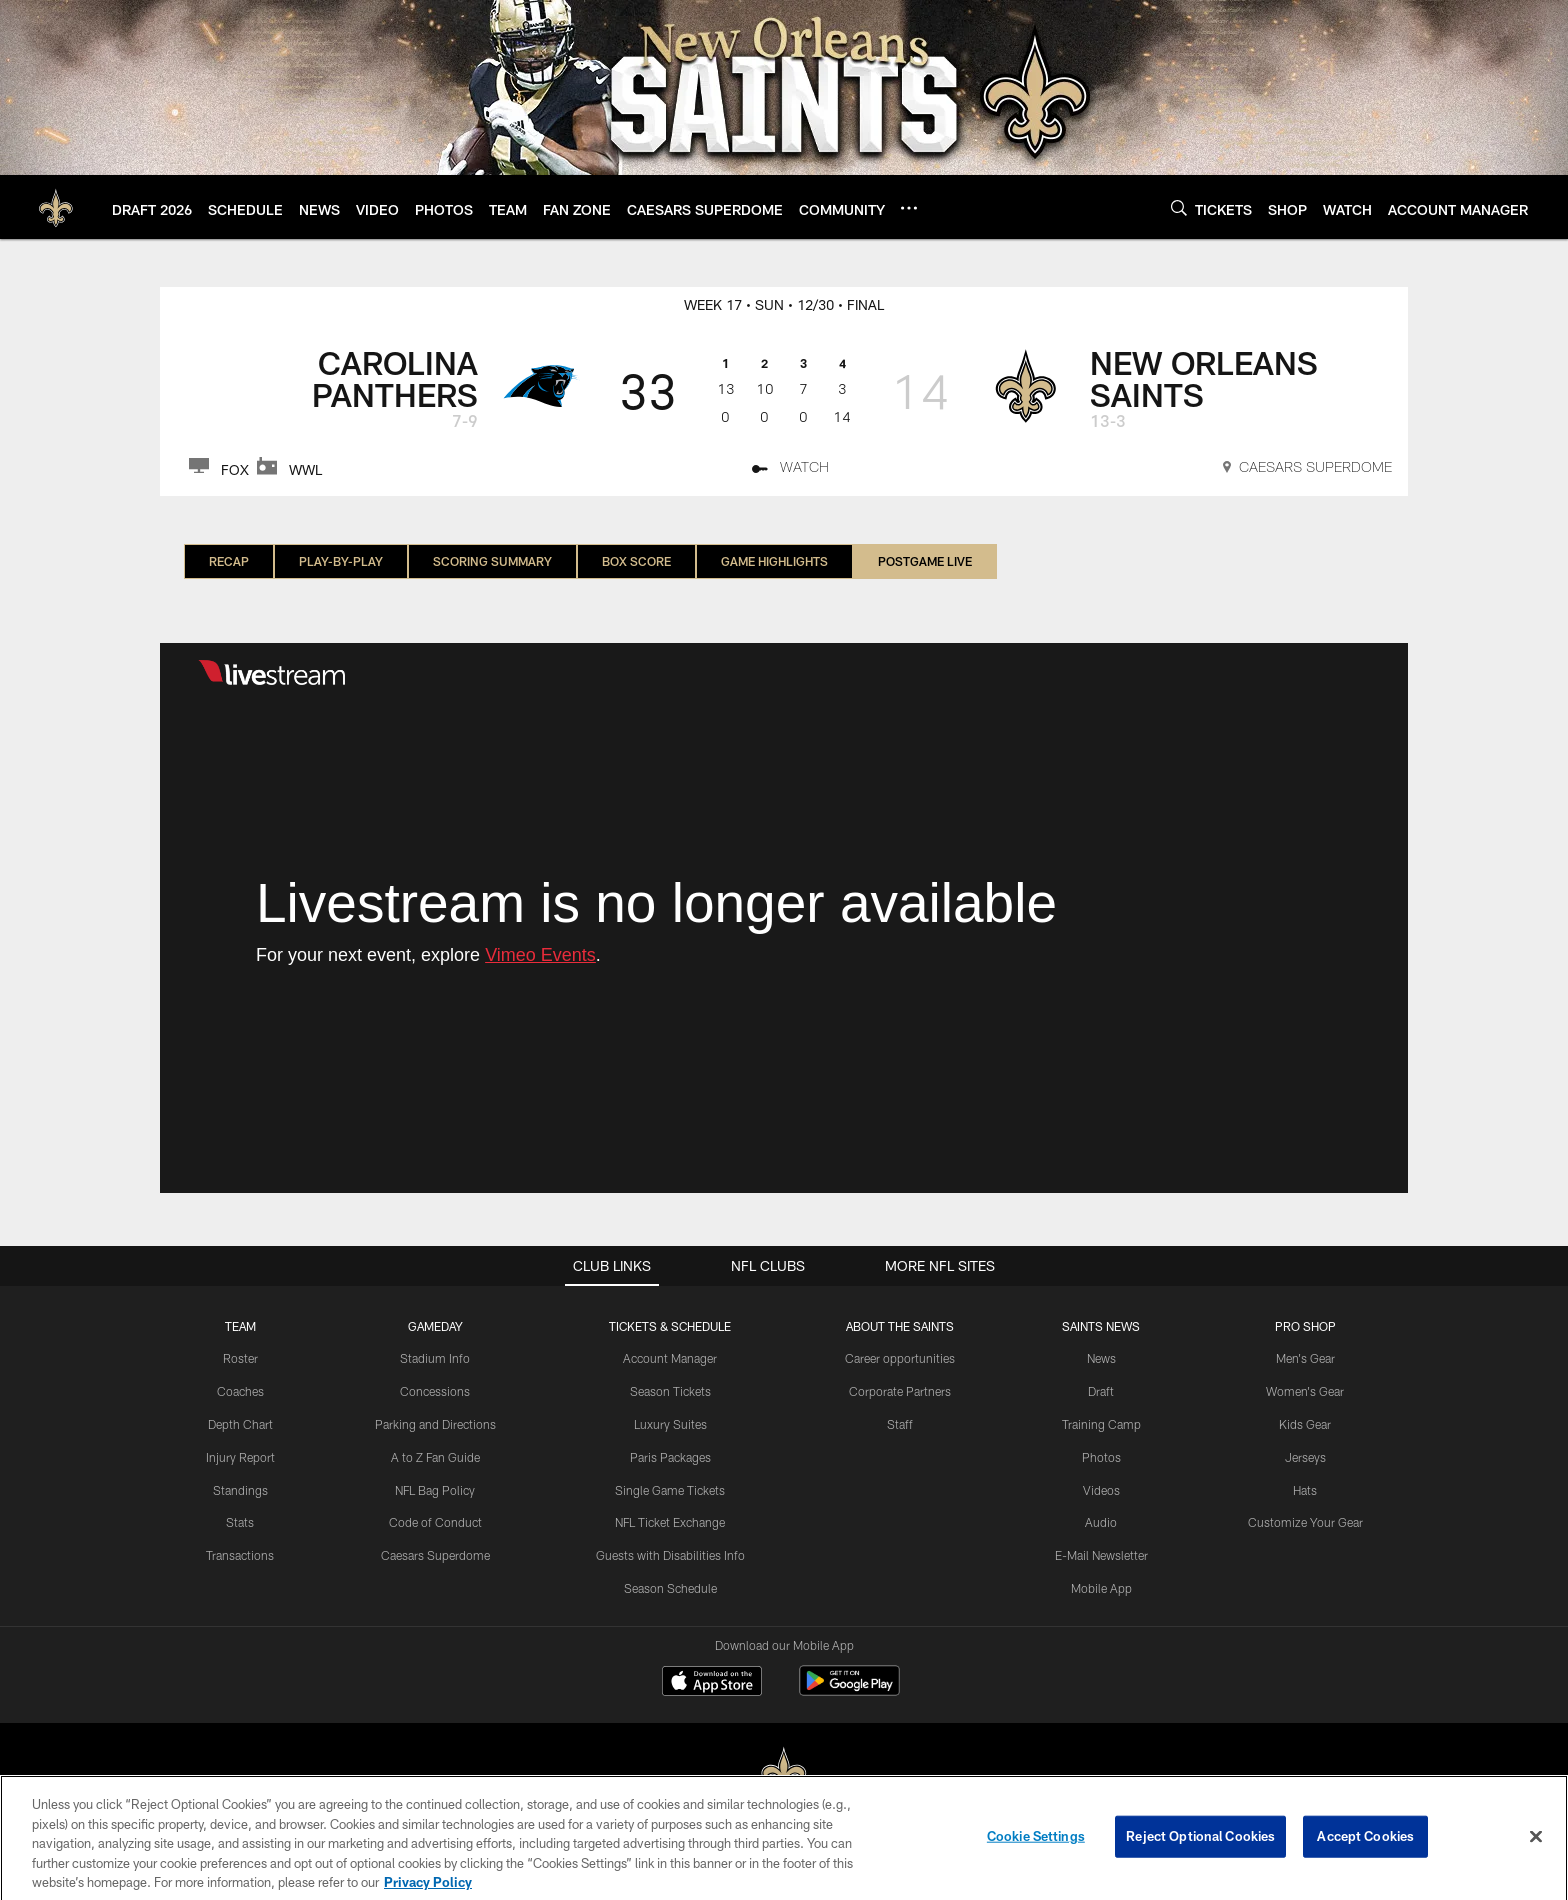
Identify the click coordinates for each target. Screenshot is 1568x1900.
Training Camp (1101, 1424)
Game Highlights (774, 561)
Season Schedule (670, 1588)
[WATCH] (790, 470)
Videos (1101, 1490)
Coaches (240, 1391)
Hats (1305, 1490)
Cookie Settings (1036, 1854)
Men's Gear (1305, 1358)
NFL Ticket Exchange (670, 1522)
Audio (1101, 1522)
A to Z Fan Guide (435, 1457)
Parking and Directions (435, 1424)
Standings (240, 1490)
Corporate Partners (900, 1391)
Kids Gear (1305, 1424)
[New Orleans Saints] (784, 1773)
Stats (240, 1522)
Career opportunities (900, 1358)
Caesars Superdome (435, 1555)
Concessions (435, 1391)
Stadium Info (435, 1358)
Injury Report (240, 1457)
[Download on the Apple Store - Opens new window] (712, 1683)
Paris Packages (670, 1457)
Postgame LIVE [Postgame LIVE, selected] (925, 561)
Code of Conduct (435, 1522)
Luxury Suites (670, 1424)
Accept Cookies (1365, 1854)
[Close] (1536, 1854)
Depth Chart (240, 1424)
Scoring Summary (492, 561)
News (1101, 1358)
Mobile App (1101, 1588)
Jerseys (1305, 1457)
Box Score (636, 561)
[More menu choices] (909, 208)
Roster (240, 1358)
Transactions (240, 1555)
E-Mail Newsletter (1101, 1555)
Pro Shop (1305, 1326)
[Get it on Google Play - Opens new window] (849, 1690)
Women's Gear (1305, 1391)
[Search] (1179, 207)
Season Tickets (670, 1391)
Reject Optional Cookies (1200, 1854)
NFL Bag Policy (435, 1490)
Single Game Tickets (670, 1490)
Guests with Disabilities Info (670, 1555)
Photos (1101, 1457)
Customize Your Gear (1305, 1522)
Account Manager (670, 1358)
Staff (900, 1424)
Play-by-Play (341, 561)
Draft (1101, 1391)
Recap (229, 561)
